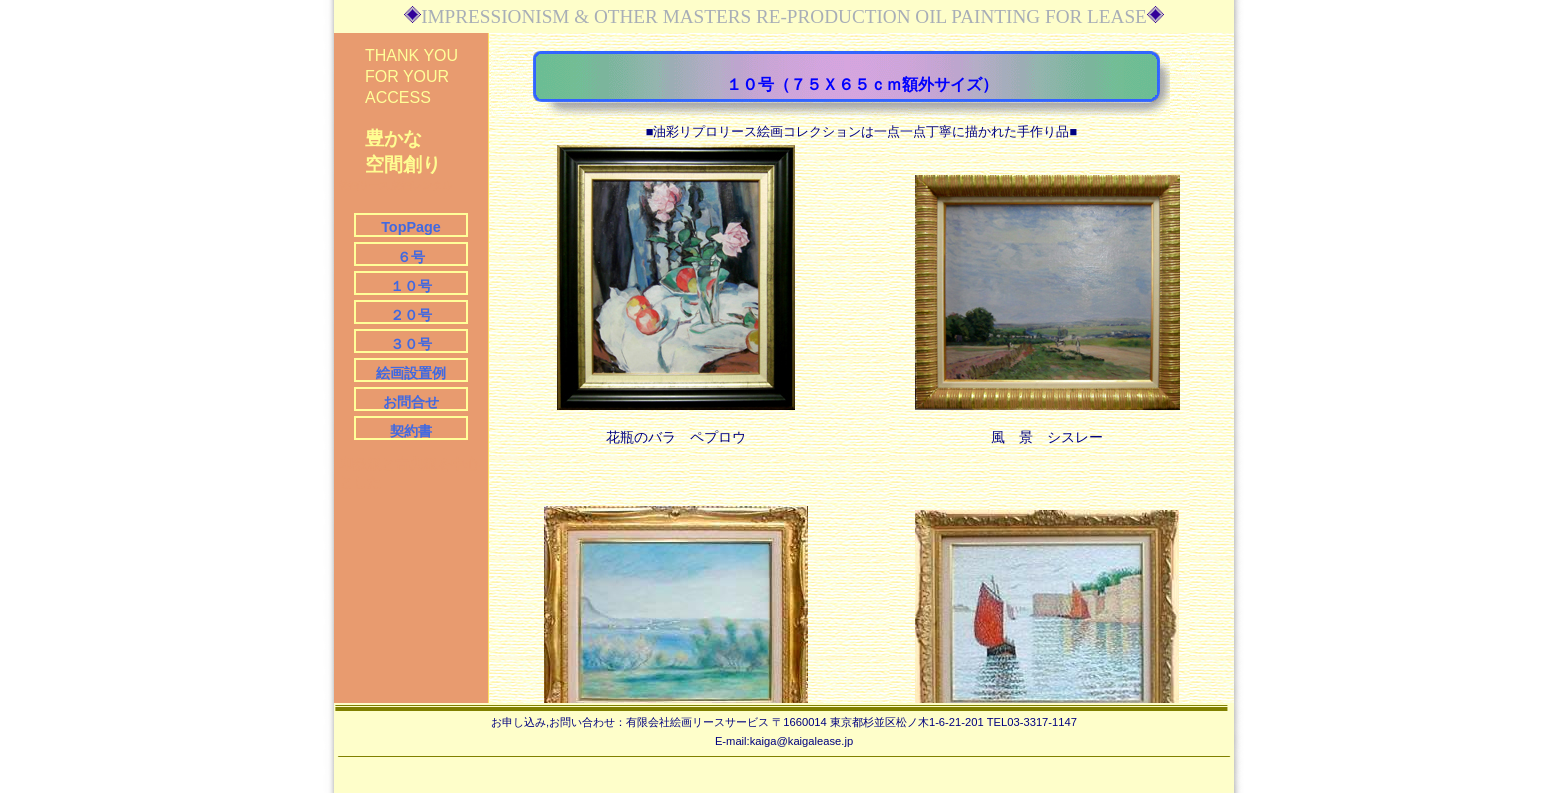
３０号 (411, 344)
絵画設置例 (411, 373)
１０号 (411, 286)
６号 (411, 257)
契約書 (411, 431)
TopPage (411, 227)
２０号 (411, 315)
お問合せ (411, 402)
